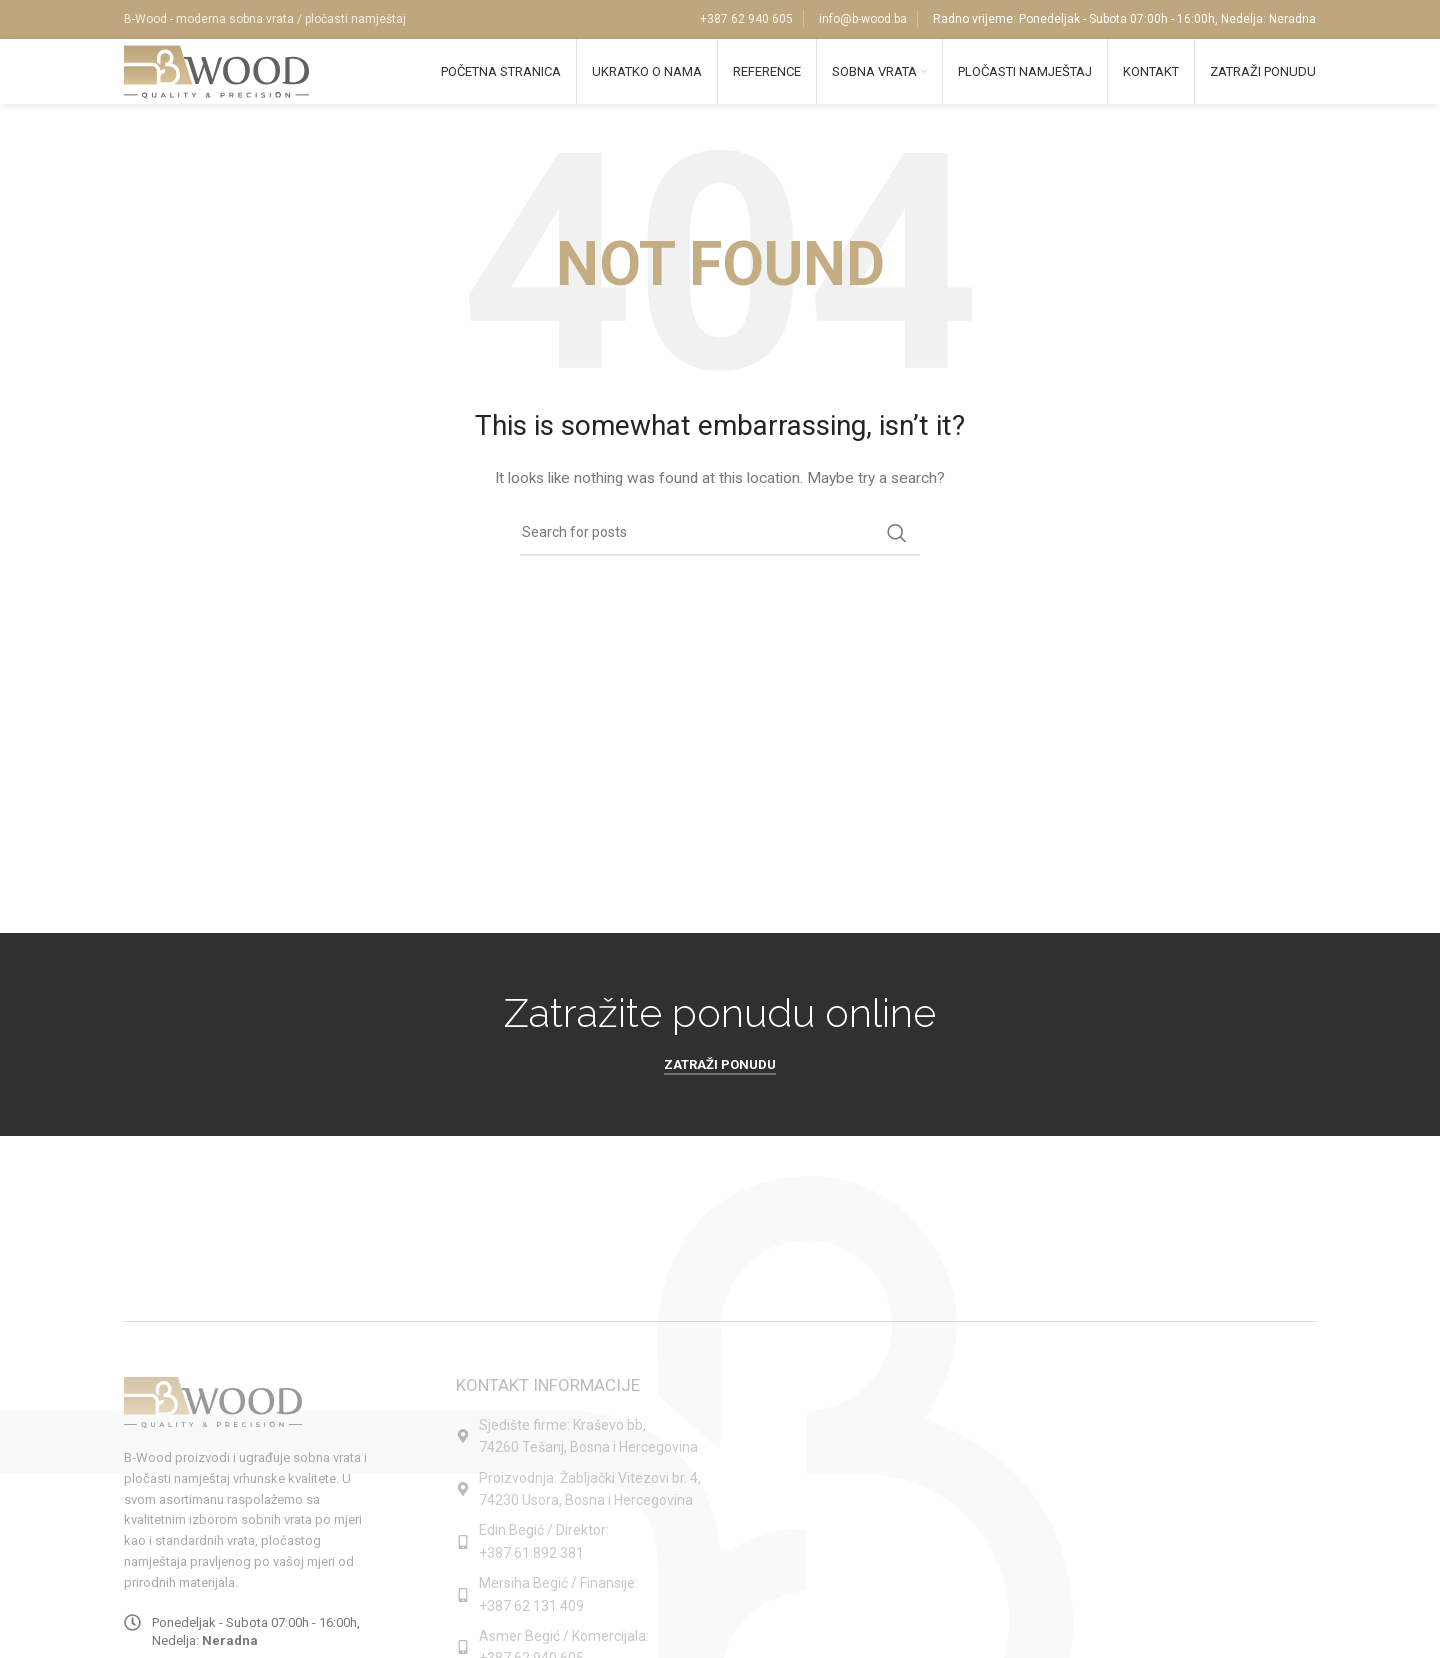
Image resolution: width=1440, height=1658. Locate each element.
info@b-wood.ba (863, 20)
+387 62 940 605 (746, 20)
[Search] (720, 549)
